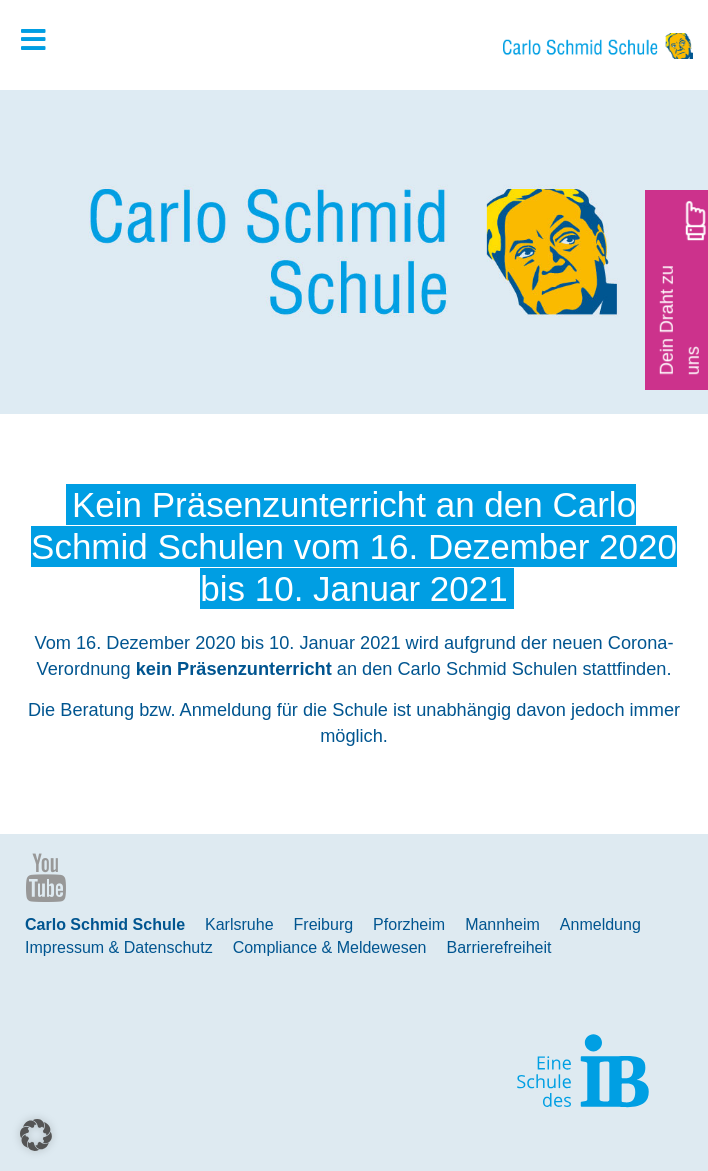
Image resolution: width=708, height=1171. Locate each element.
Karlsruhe (239, 924)
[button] (36, 1135)
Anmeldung (600, 924)
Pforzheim (409, 924)
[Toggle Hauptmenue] (43, 41)
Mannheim (502, 924)
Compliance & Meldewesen (330, 947)
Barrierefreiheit (499, 947)
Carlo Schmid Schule (105, 924)
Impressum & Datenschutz (119, 947)
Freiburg (324, 924)
